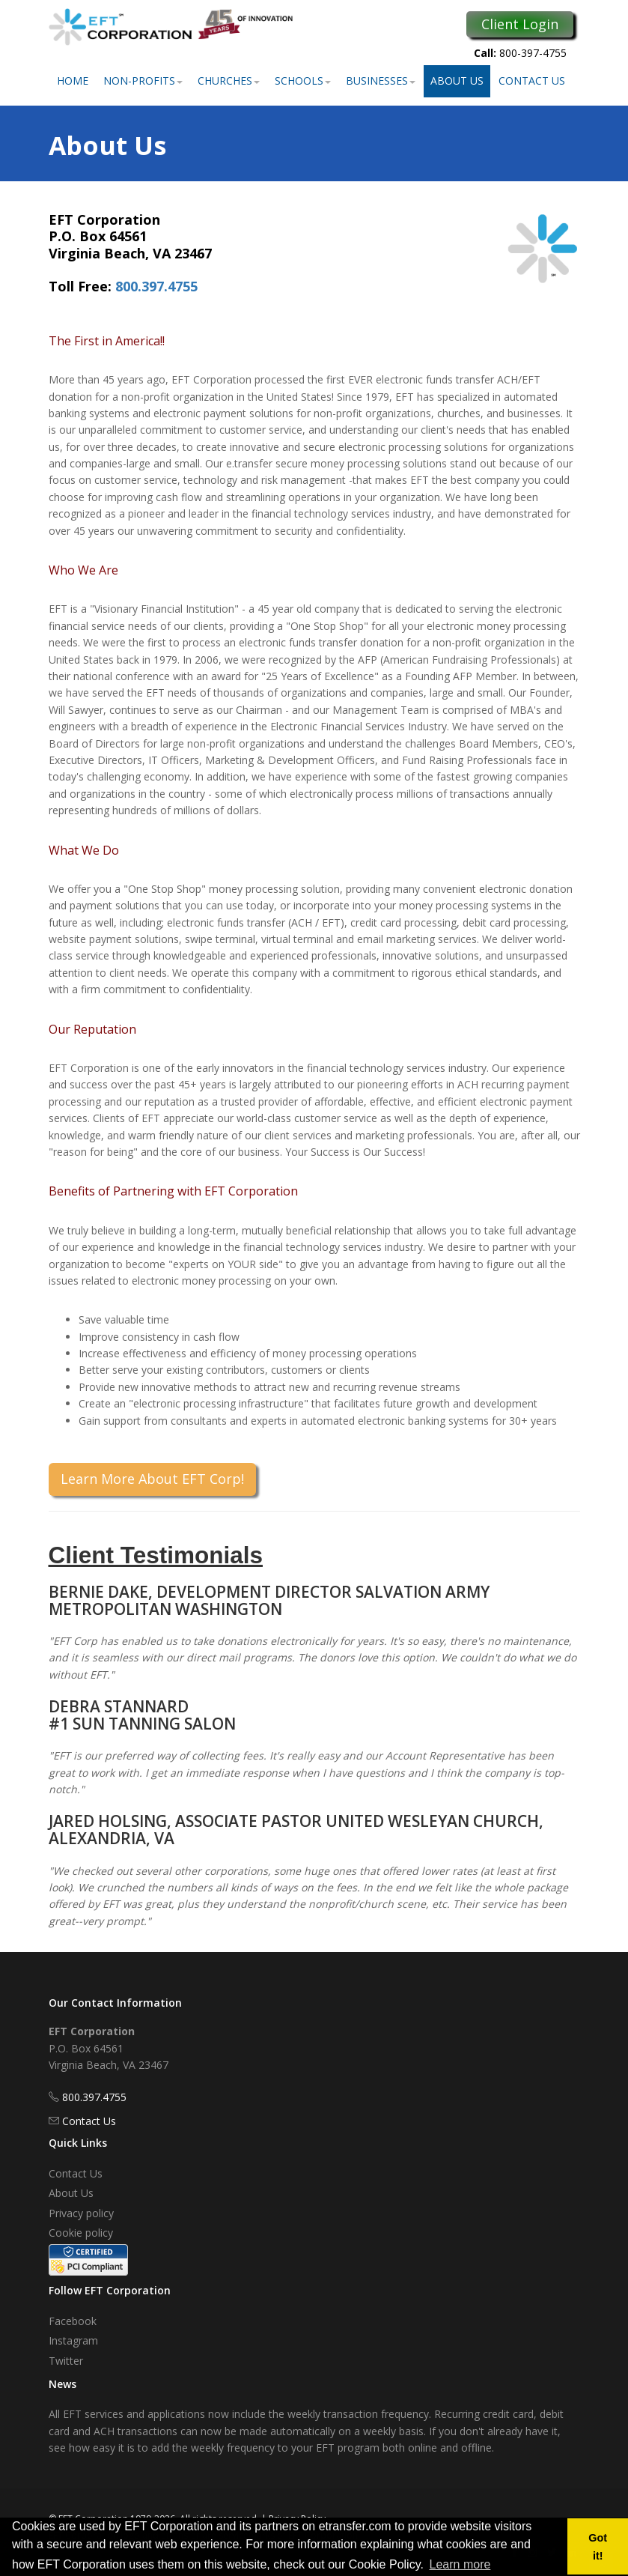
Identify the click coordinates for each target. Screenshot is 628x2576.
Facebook (73, 2321)
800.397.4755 (156, 286)
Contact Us (532, 80)
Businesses (380, 80)
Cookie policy (81, 2232)
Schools (303, 80)
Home (72, 80)
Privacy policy (81, 2213)
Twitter (66, 2361)
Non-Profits (143, 80)
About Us (457, 80)
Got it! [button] (597, 2547)
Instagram (73, 2340)
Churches (229, 80)
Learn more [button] (460, 2564)
